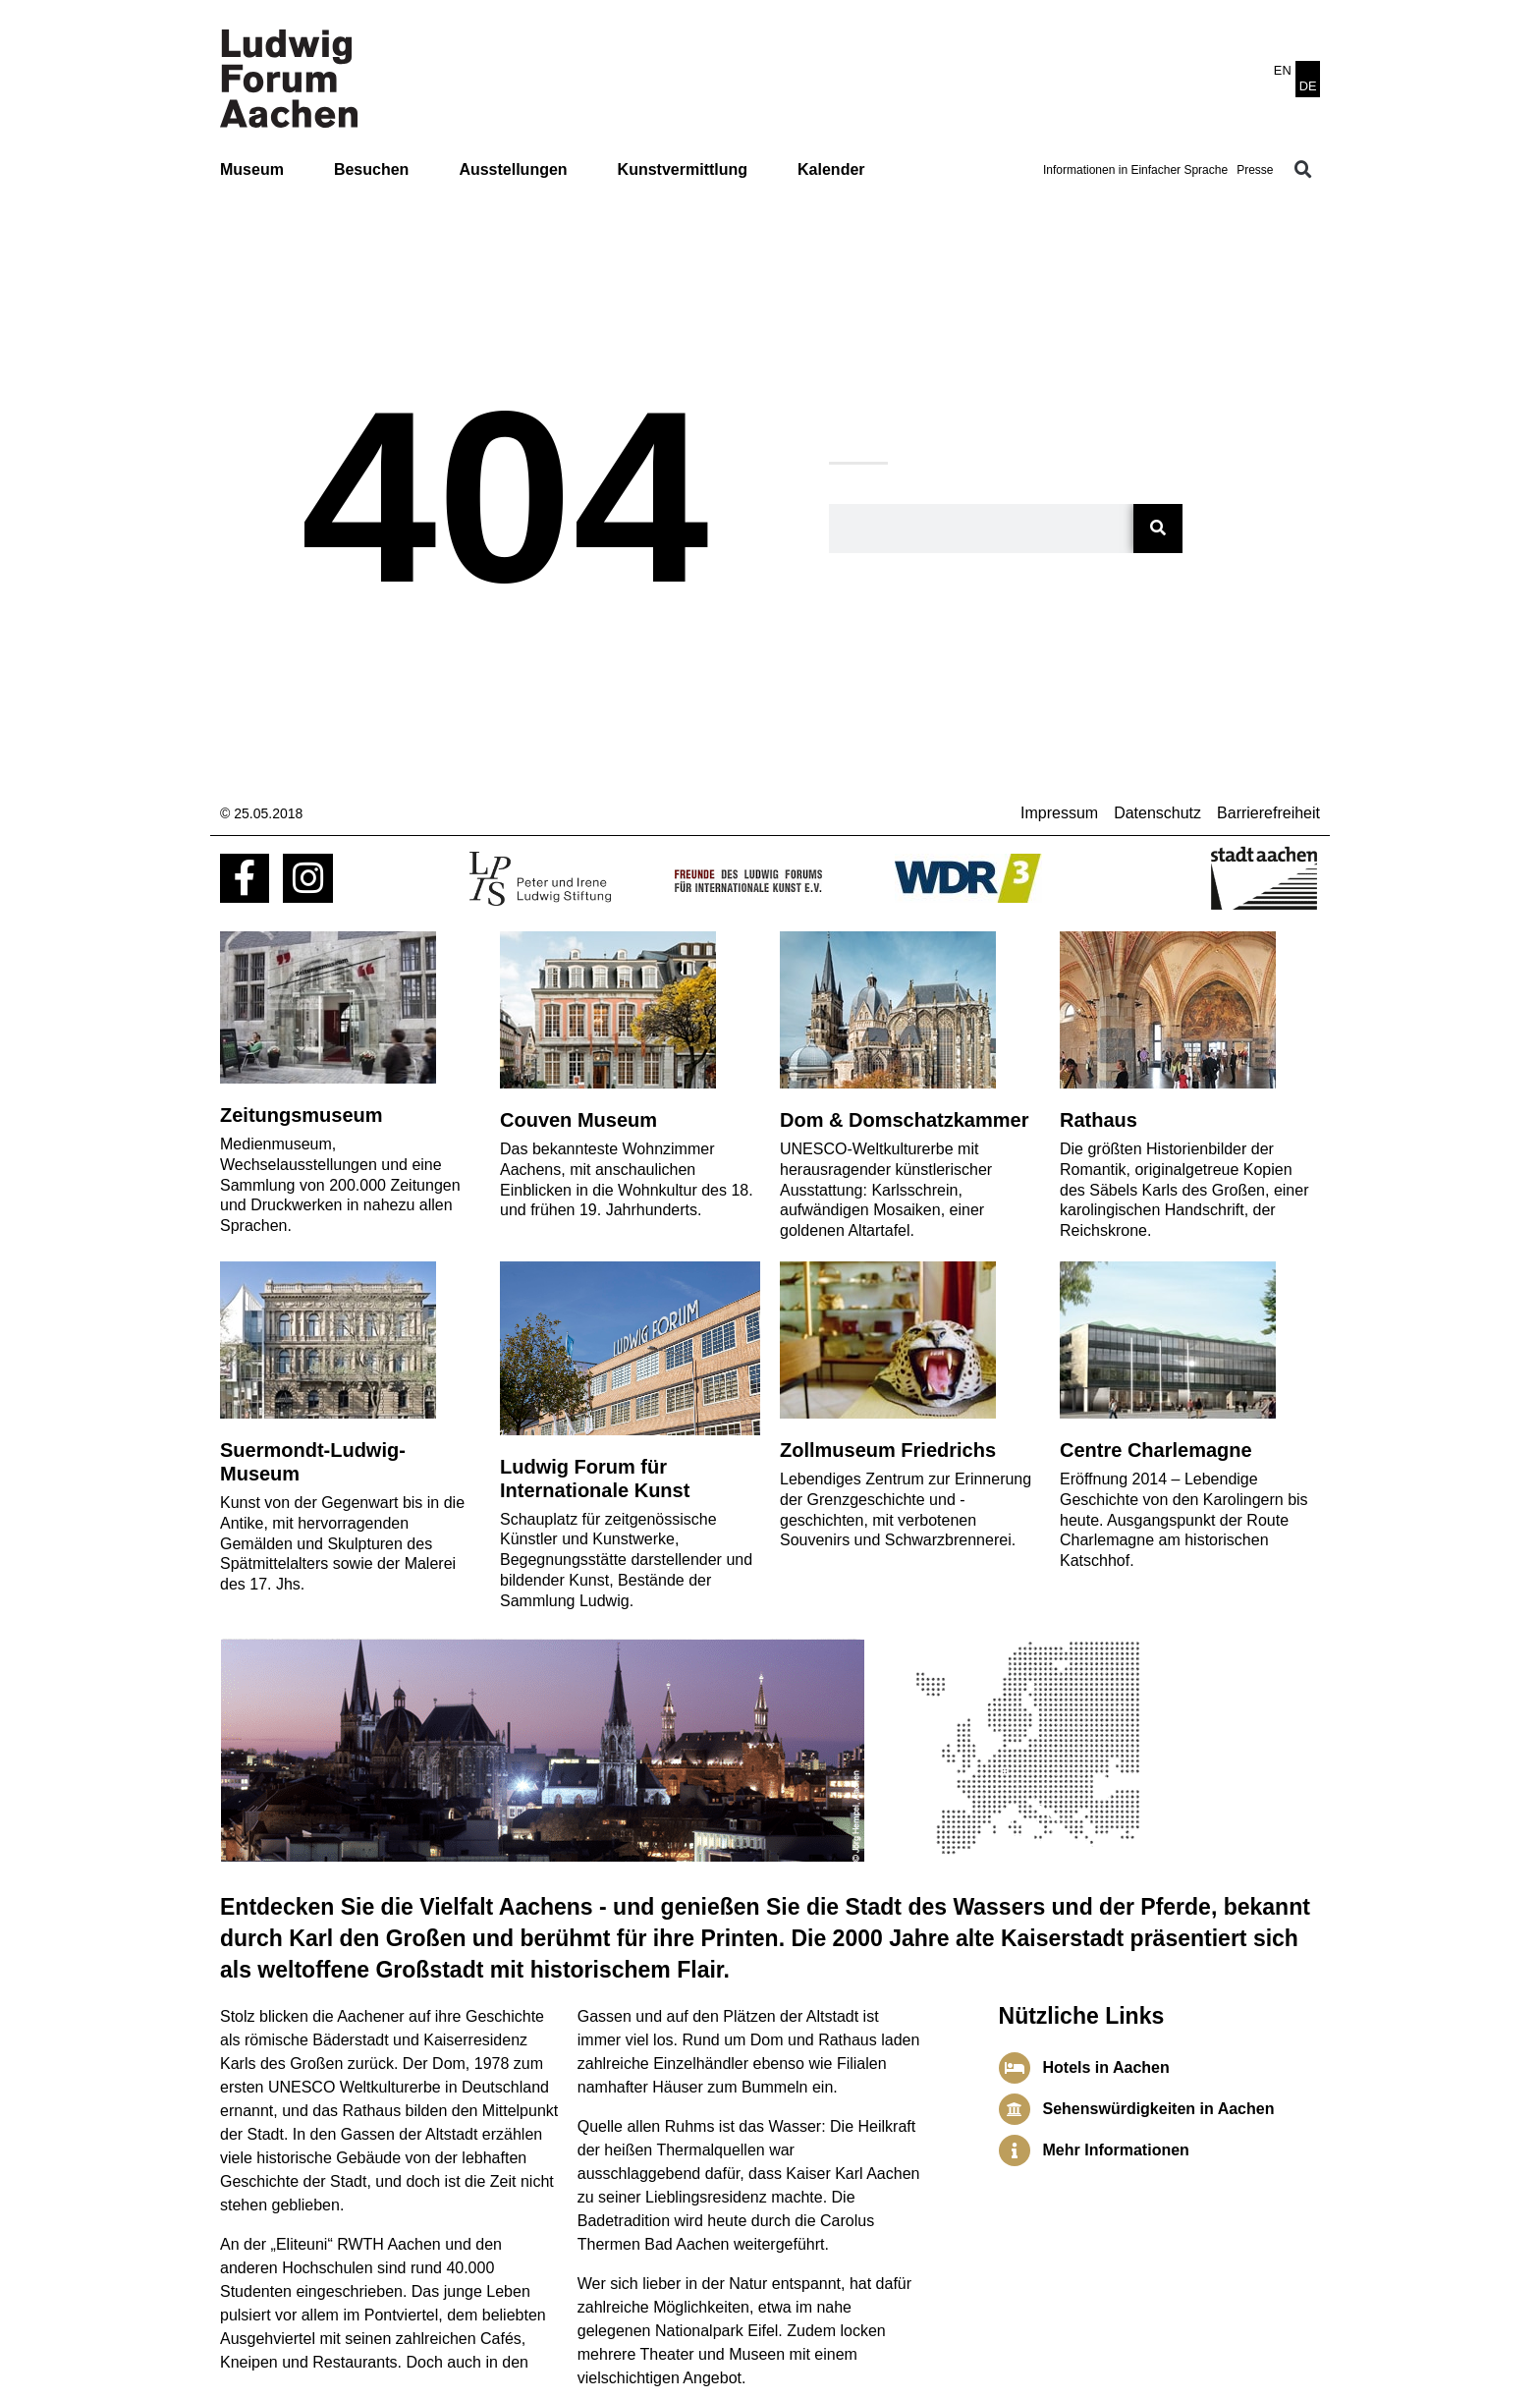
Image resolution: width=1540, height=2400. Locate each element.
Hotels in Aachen (1106, 2067)
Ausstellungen (513, 169)
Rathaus (1098, 1120)
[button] (1303, 170)
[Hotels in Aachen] (1014, 2068)
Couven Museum (578, 1120)
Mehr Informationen (1116, 2150)
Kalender (831, 169)
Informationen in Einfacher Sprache (1135, 170)
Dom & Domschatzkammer (904, 1120)
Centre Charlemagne (1156, 1450)
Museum (252, 169)
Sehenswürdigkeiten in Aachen (1159, 2108)
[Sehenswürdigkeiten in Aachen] (1014, 2109)
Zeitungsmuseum (301, 1115)
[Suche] (1157, 528)
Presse (1255, 170)
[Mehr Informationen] (1014, 2150)
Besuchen (371, 169)
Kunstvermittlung (682, 169)
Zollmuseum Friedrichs (888, 1450)
